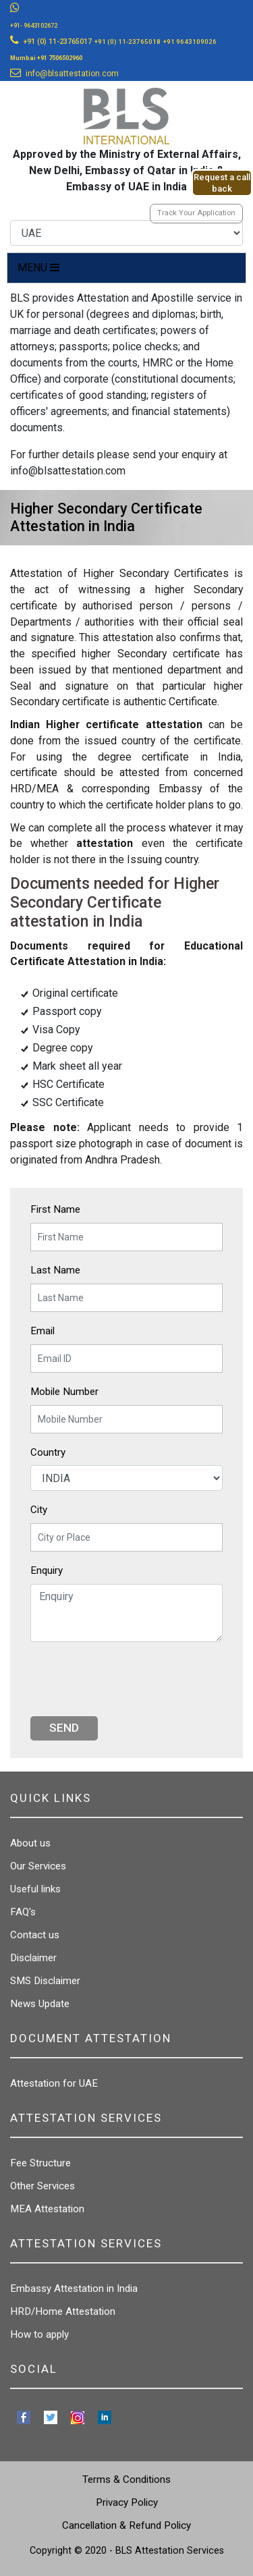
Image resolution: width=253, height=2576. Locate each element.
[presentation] (132, 1679)
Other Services (42, 2186)
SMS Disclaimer (45, 1981)
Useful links (35, 1889)
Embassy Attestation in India (74, 2288)
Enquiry (46, 1570)
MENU (38, 267)
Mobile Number (64, 1392)
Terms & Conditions (126, 2479)
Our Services (38, 1866)
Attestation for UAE (54, 2083)
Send (64, 1727)
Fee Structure (40, 2163)
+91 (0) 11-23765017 (58, 41)
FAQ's (23, 1912)
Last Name (55, 1270)
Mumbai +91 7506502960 (46, 58)
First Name (55, 1209)
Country (47, 1452)
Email (42, 1331)
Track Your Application (196, 213)
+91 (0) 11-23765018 (127, 41)
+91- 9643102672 (33, 25)
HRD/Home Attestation (62, 2311)
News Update (39, 2004)
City (38, 1510)
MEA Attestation (47, 2209)
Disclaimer (33, 1958)
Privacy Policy (127, 2502)
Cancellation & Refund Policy (126, 2525)
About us (30, 1843)
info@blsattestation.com (72, 73)
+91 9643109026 (190, 41)
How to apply (39, 2334)
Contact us (34, 1935)
